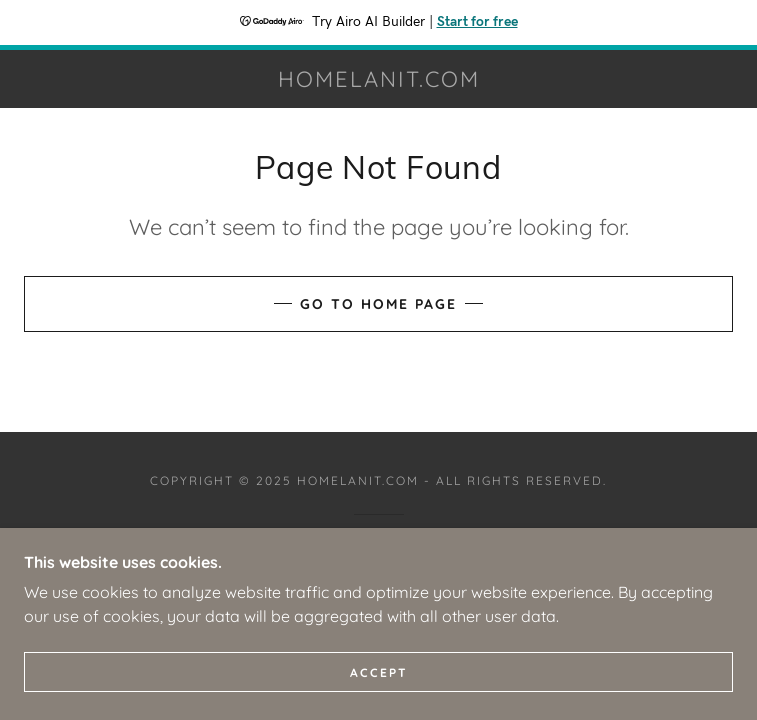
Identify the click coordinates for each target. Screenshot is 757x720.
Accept (379, 672)
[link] (378, 79)
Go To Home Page (378, 304)
